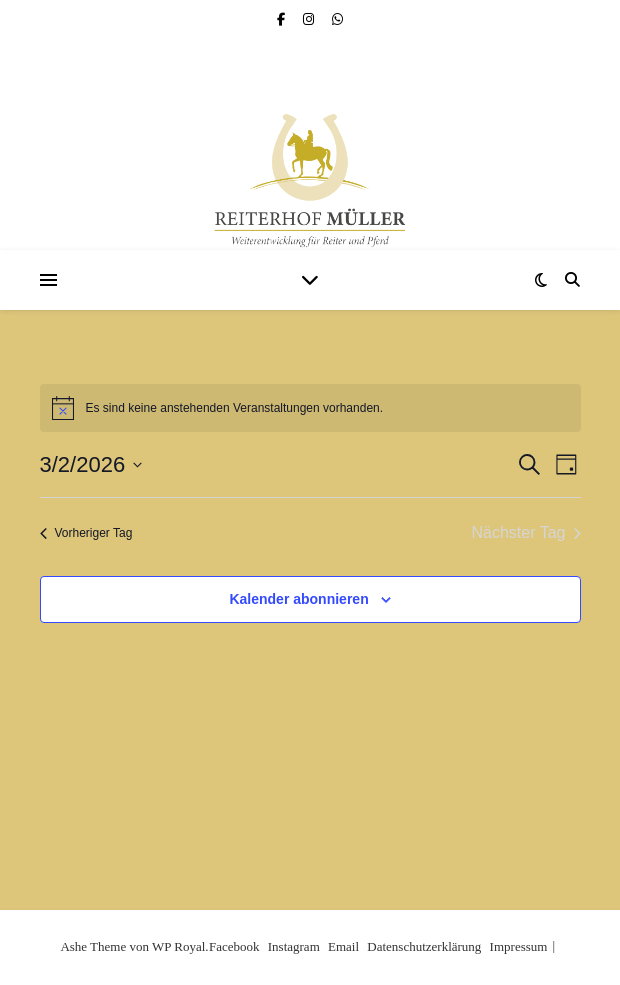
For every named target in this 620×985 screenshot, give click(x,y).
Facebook (234, 946)
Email (343, 946)
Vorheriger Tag (86, 533)
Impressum (519, 946)
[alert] (310, 408)
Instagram (294, 946)
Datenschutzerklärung (424, 946)
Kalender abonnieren (298, 599)
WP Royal (178, 946)
